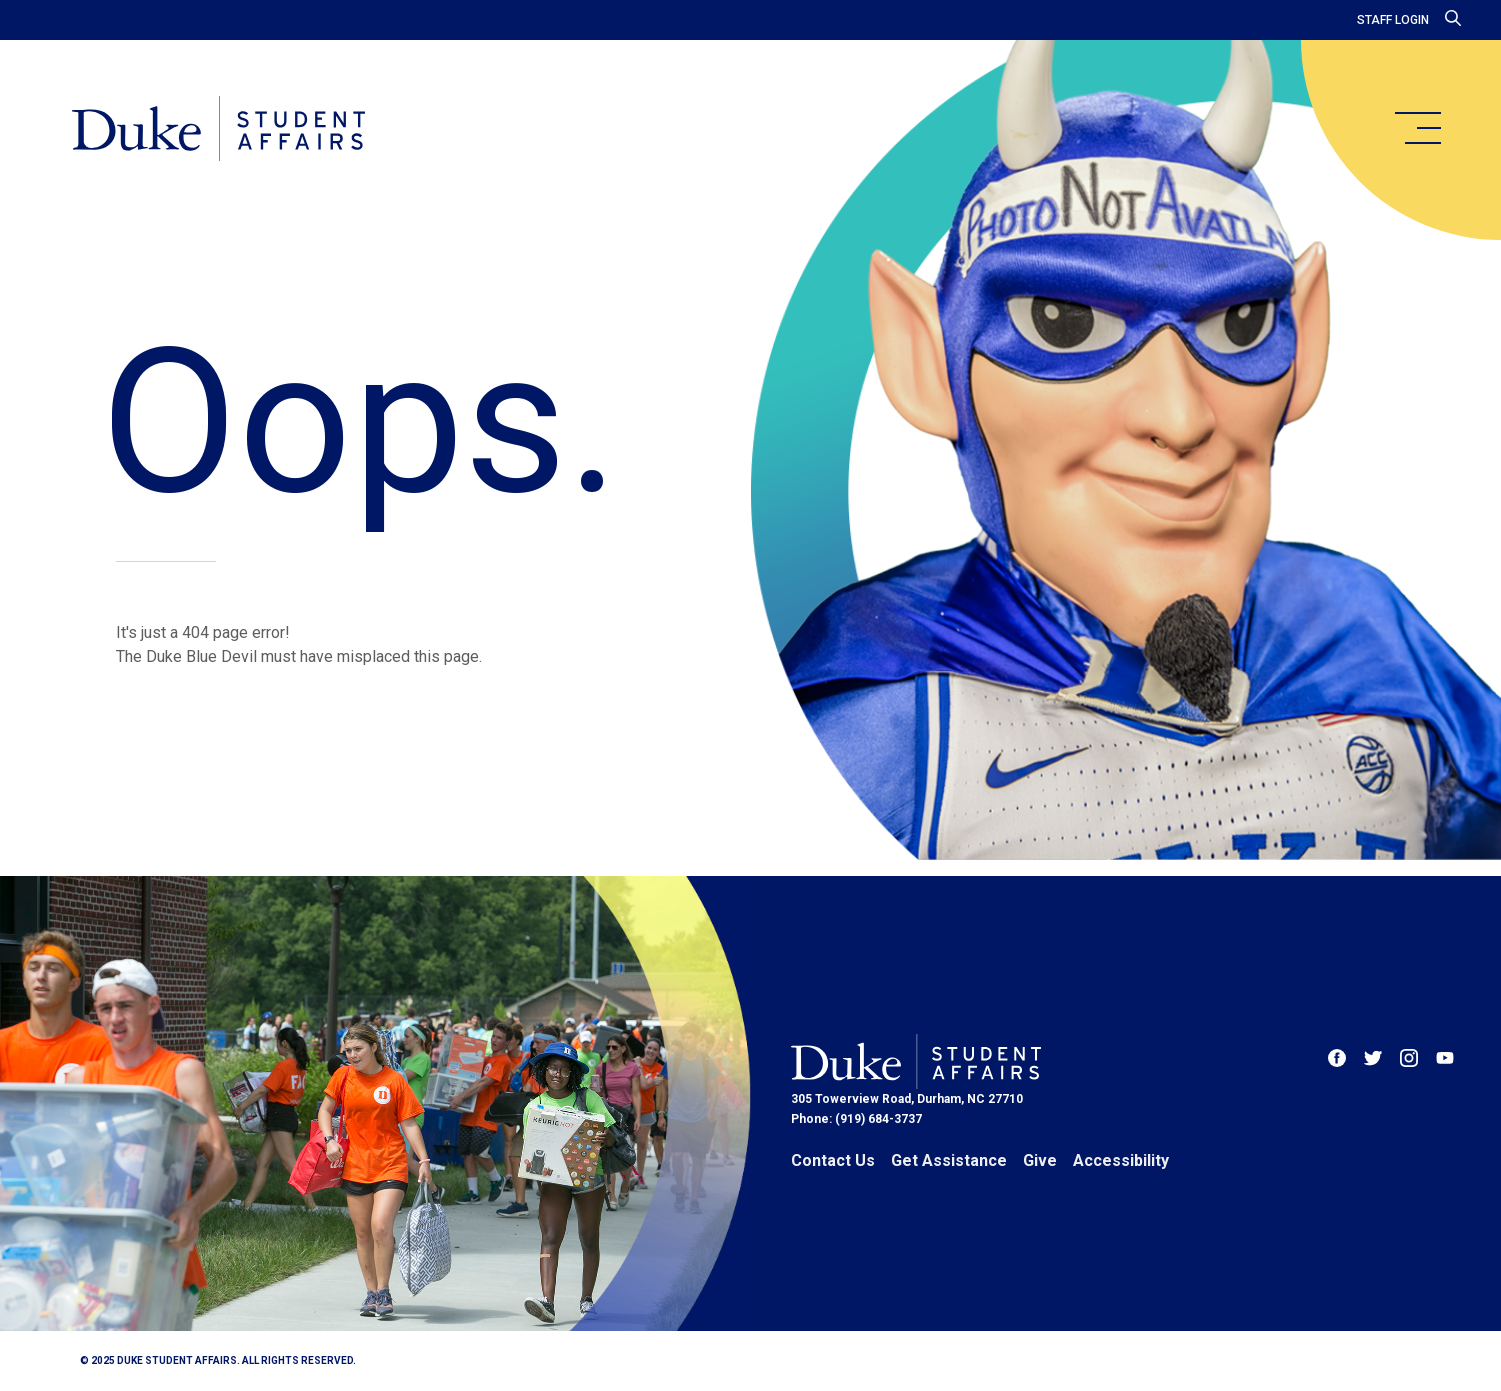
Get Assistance (949, 1160)
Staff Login (1393, 20)
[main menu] (1417, 128)
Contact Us (833, 1160)
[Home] (218, 130)
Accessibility (1121, 1160)
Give (1040, 1160)
